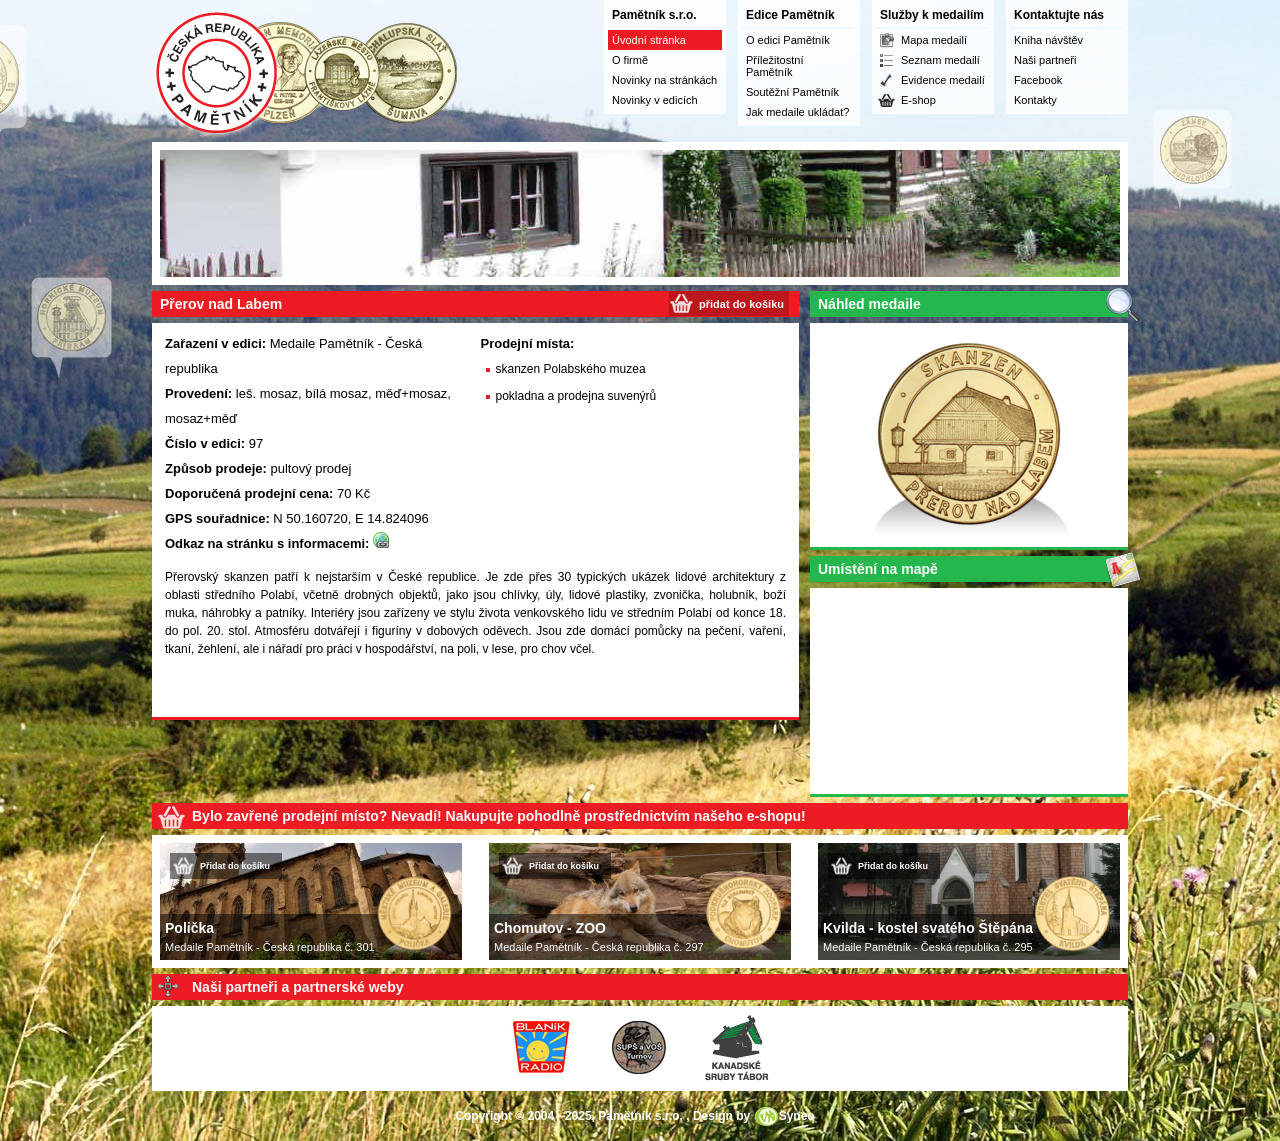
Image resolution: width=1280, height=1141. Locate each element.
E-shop (918, 100)
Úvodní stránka (649, 40)
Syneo (797, 1116)
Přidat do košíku (235, 866)
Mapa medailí (934, 40)
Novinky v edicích (655, 100)
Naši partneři (1045, 60)
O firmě (630, 60)
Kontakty (1035, 100)
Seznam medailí (940, 60)
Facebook (1038, 80)
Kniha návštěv (1048, 40)
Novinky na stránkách (664, 80)
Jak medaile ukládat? (797, 112)
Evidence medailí (943, 80)
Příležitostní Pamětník (774, 66)
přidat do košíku (741, 304)
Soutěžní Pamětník (792, 92)
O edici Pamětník (788, 40)
